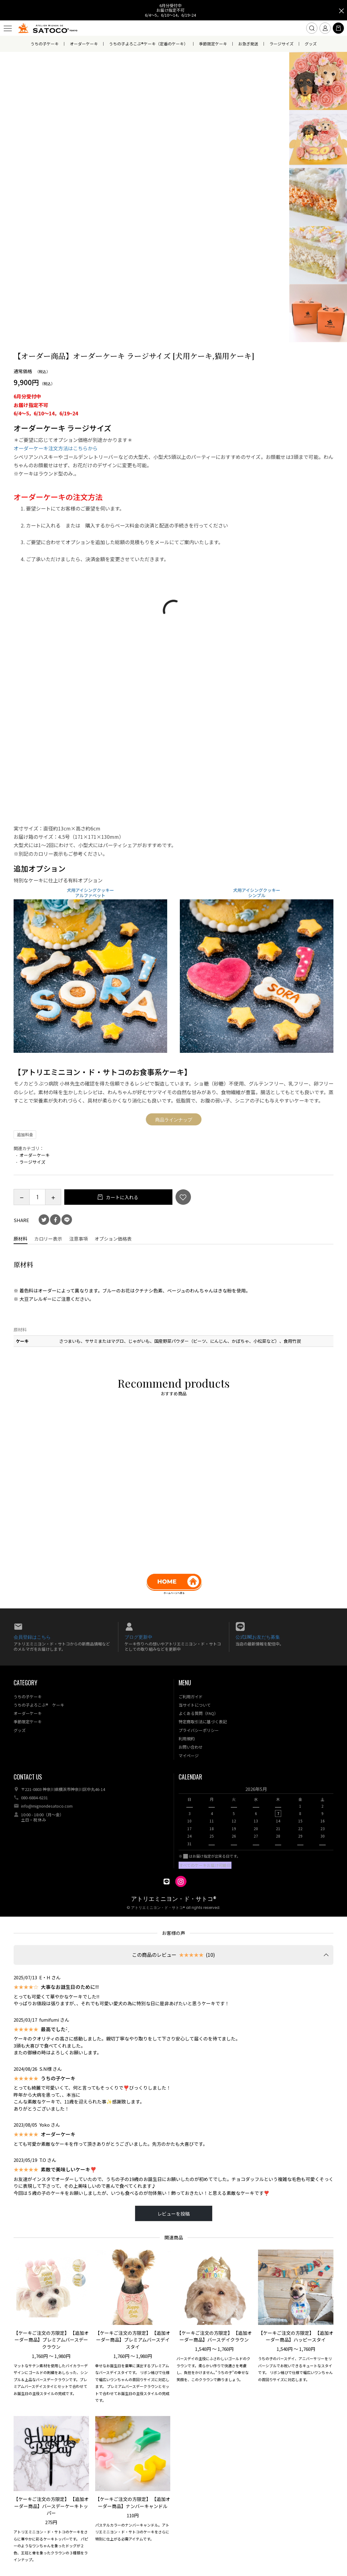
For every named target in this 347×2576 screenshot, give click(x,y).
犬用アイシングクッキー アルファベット (90, 892)
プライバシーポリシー (199, 1730)
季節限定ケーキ (213, 44)
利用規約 (187, 1739)
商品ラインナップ (173, 1119)
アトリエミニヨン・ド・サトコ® (173, 1899)
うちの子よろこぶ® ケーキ (39, 1705)
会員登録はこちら (32, 1636)
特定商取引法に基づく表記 (203, 1722)
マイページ (189, 1756)
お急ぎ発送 (248, 44)
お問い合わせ (191, 1747)
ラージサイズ (281, 44)
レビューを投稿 (173, 2213)
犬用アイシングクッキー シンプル (256, 892)
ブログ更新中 (138, 1636)
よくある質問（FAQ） (198, 1713)
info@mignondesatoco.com (47, 1806)
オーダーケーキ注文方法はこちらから (56, 448)
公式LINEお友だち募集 (257, 1636)
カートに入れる (121, 1197)
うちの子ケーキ (45, 44)
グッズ (311, 44)
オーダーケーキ (84, 44)
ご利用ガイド (191, 1697)
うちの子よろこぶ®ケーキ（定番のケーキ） (148, 44)
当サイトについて (195, 1705)
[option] (256, 1818)
